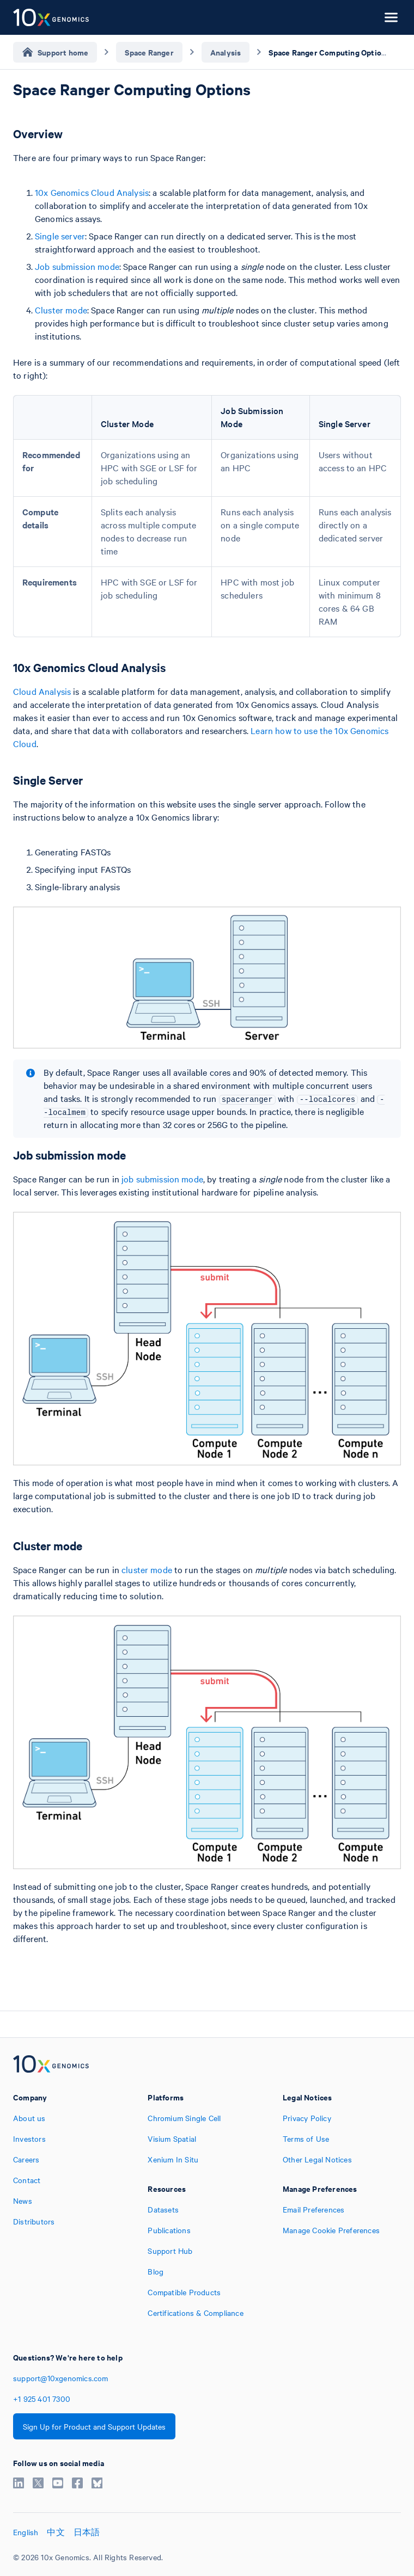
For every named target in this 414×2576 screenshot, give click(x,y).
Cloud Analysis (42, 691)
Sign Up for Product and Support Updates (94, 2426)
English (25, 2531)
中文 (55, 2531)
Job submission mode (77, 266)
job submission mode (162, 1179)
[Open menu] (391, 17)
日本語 (87, 2531)
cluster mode (146, 1569)
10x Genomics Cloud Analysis (92, 192)
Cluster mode (61, 310)
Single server (60, 236)
